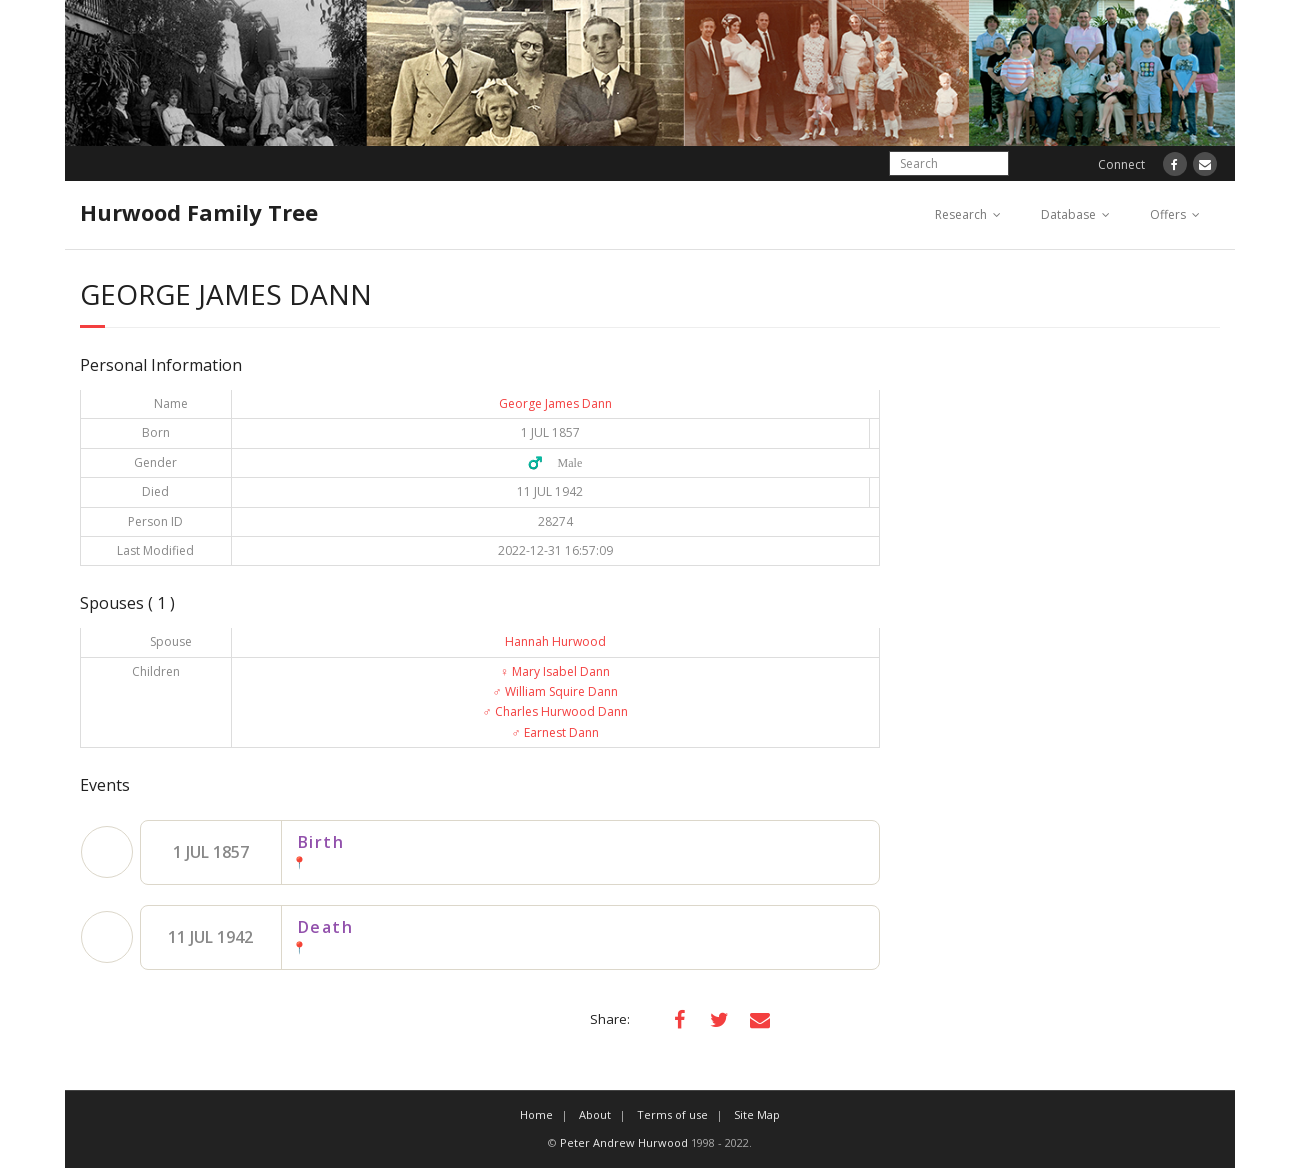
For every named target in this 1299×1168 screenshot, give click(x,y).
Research (961, 214)
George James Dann (555, 403)
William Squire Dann (555, 691)
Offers (1168, 214)
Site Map (757, 1114)
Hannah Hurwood (555, 641)
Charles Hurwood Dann (555, 711)
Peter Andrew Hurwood (624, 1142)
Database (1068, 214)
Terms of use (672, 1114)
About (595, 1114)
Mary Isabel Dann (555, 671)
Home (536, 1114)
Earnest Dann (555, 732)
